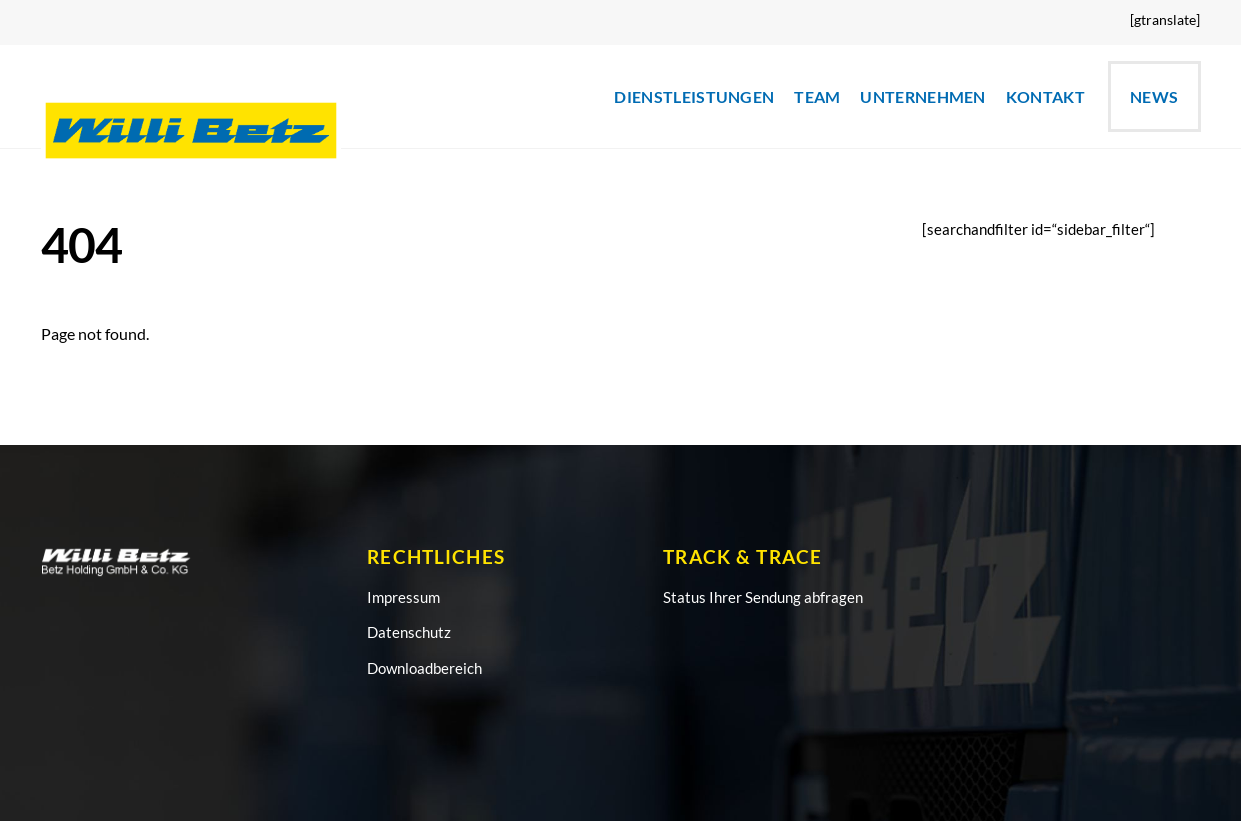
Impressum (403, 597)
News (1154, 96)
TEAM (817, 96)
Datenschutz (409, 632)
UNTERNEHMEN (923, 96)
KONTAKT (1045, 96)
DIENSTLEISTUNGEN (694, 96)
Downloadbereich (424, 668)
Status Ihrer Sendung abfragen (763, 597)
